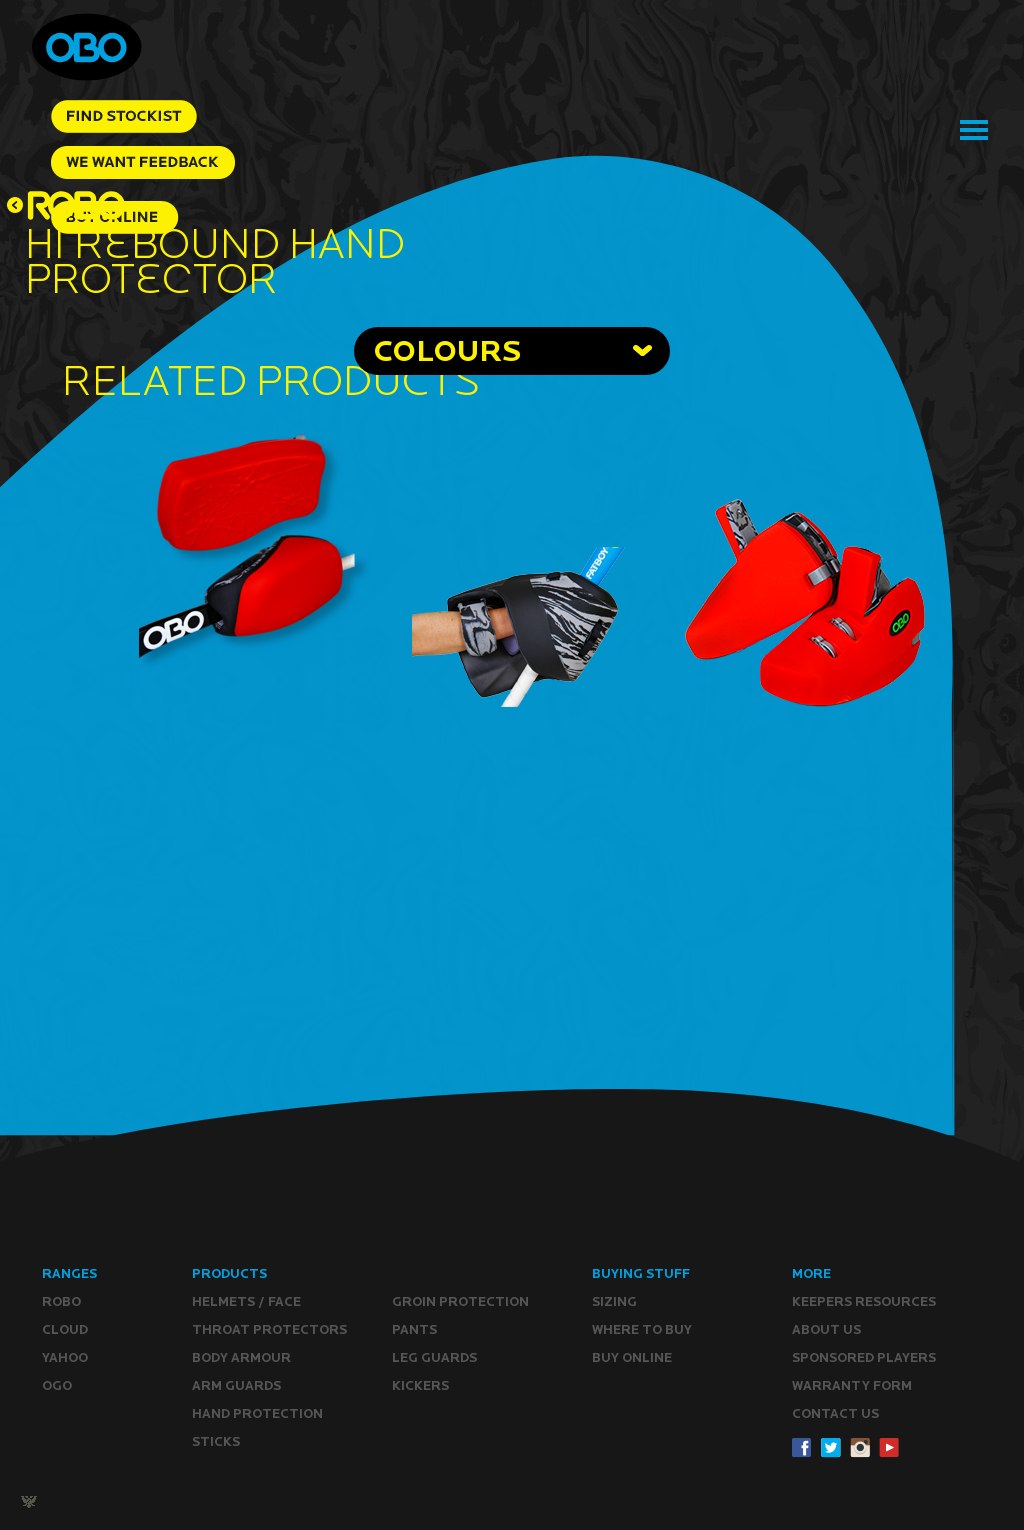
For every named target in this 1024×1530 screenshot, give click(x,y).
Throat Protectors (269, 1329)
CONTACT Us (835, 1413)
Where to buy (642, 1329)
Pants (414, 1329)
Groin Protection (460, 1301)
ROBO (61, 1301)
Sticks (216, 1441)
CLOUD (65, 1329)
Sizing (614, 1301)
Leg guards (434, 1357)
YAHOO (65, 1357)
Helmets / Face (246, 1301)
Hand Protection (257, 1413)
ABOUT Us (826, 1329)
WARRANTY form (852, 1385)
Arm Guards (236, 1385)
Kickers (420, 1385)
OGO (57, 1385)
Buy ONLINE (632, 1357)
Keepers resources (864, 1301)
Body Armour (241, 1357)
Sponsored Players (864, 1357)
